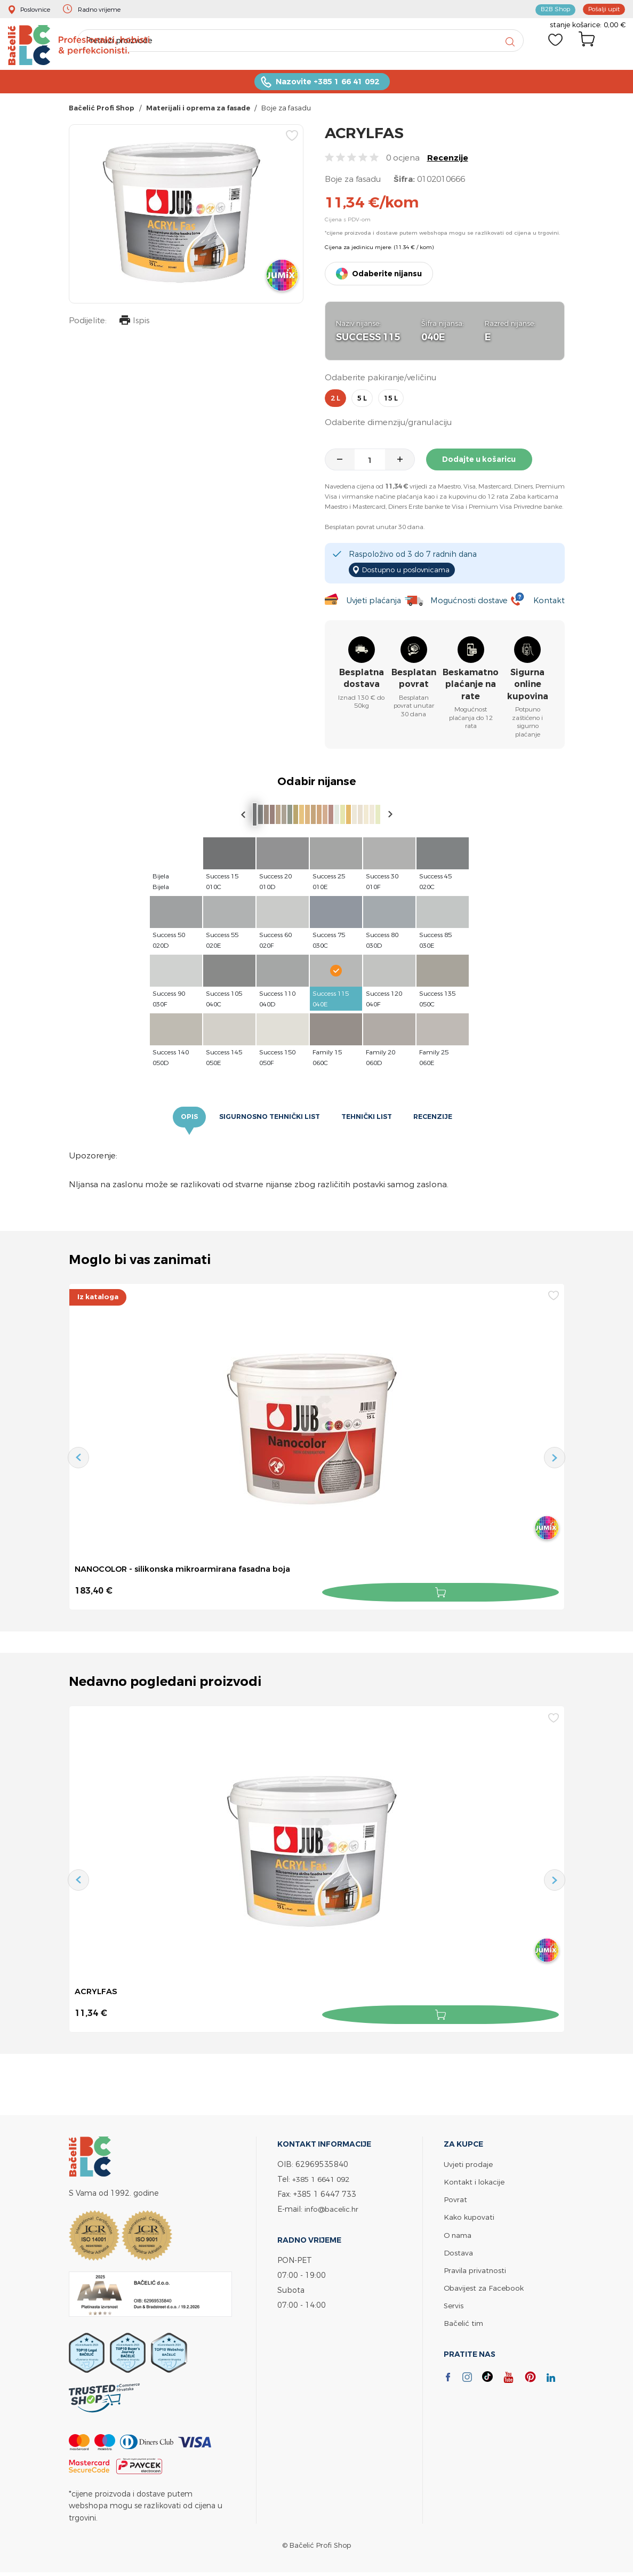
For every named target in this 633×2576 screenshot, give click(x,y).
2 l (335, 402)
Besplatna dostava (361, 679)
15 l (391, 402)
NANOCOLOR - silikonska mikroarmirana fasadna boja (191, 1571)
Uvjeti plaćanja (372, 601)
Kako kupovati (470, 2215)
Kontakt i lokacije (475, 2180)
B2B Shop (548, 8)
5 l (362, 402)
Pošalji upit (601, 8)
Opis (181, 1119)
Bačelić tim (464, 2321)
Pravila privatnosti (476, 2268)
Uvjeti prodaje (468, 2162)
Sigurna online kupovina (527, 685)
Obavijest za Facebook (485, 2286)
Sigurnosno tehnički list (267, 1119)
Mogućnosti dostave (470, 601)
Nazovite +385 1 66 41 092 (327, 86)
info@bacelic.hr (333, 2207)
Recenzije (447, 162)
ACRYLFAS (97, 1992)
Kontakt (548, 601)
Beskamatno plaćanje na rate (471, 685)
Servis (454, 2303)
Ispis (132, 325)
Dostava (459, 2250)
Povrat (455, 2198)
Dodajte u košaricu (484, 463)
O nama (459, 2233)
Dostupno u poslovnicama (411, 572)
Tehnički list (370, 1119)
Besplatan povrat (413, 679)
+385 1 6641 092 (323, 2177)
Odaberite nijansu (387, 278)
